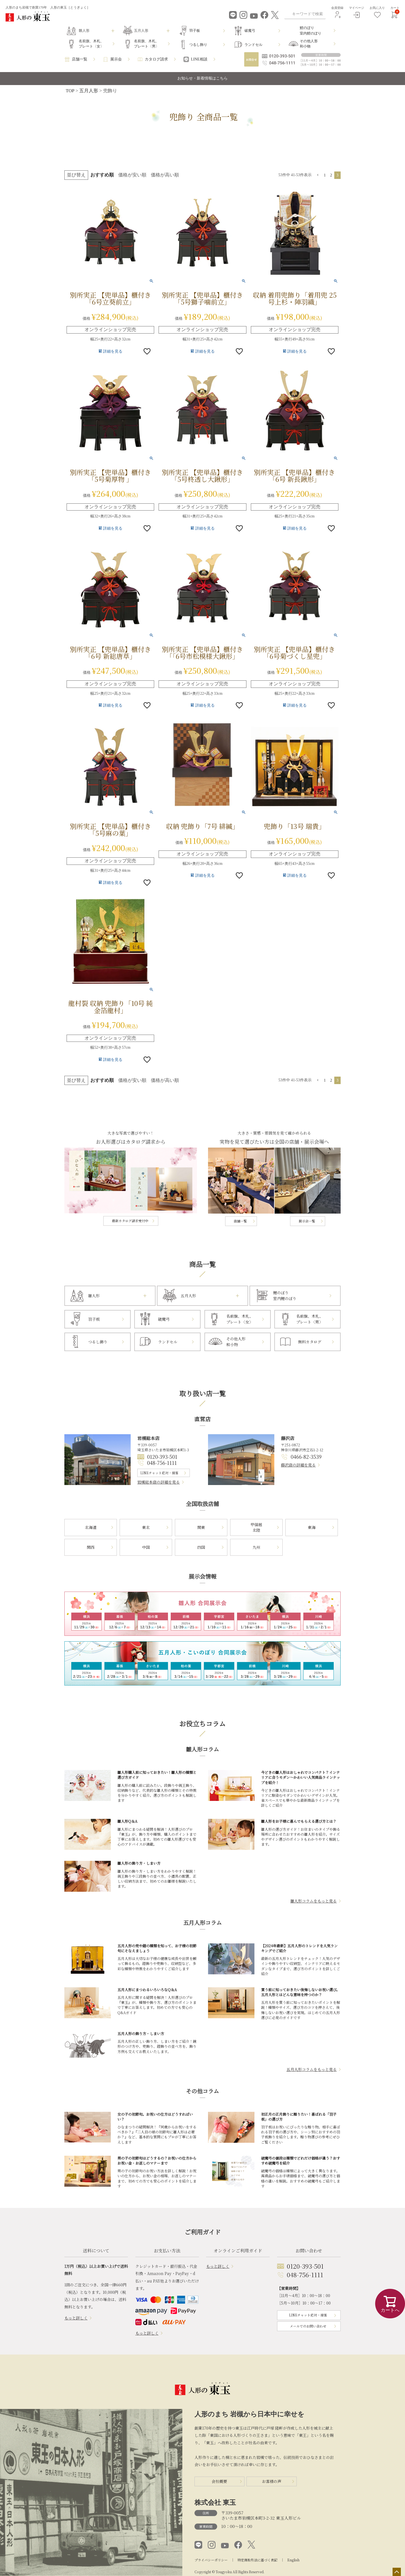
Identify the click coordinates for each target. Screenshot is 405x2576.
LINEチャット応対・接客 (159, 1472)
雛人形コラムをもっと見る (313, 1901)
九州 (256, 1547)
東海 (311, 1527)
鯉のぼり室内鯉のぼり (310, 30)
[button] (318, 175)
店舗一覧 (79, 59)
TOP (70, 90)
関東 (201, 1527)
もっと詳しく (76, 2318)
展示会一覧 (307, 1221)
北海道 (90, 1527)
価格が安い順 (132, 175)
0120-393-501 (162, 1456)
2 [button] (331, 175)
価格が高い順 (165, 175)
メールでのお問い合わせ (308, 2326)
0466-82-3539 (306, 1456)
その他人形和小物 (309, 44)
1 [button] (325, 175)
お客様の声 (271, 2481)
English (293, 2559)
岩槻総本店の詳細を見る (158, 1482)
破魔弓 (249, 30)
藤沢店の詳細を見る (298, 1465)
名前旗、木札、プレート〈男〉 (146, 44)
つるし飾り (198, 45)
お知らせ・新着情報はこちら (202, 78)
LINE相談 (199, 59)
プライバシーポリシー (211, 2559)
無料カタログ (309, 1341)
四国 (201, 1547)
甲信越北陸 (256, 1527)
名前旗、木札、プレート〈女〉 (91, 44)
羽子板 (194, 30)
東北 (146, 1527)
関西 (90, 1547)
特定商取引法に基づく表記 (257, 2559)
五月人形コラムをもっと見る (311, 2069)
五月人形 (88, 90)
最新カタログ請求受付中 (130, 1220)
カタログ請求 (156, 59)
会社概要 (219, 2481)
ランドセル (253, 45)
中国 (146, 1547)
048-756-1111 (162, 1462)
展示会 (116, 59)
